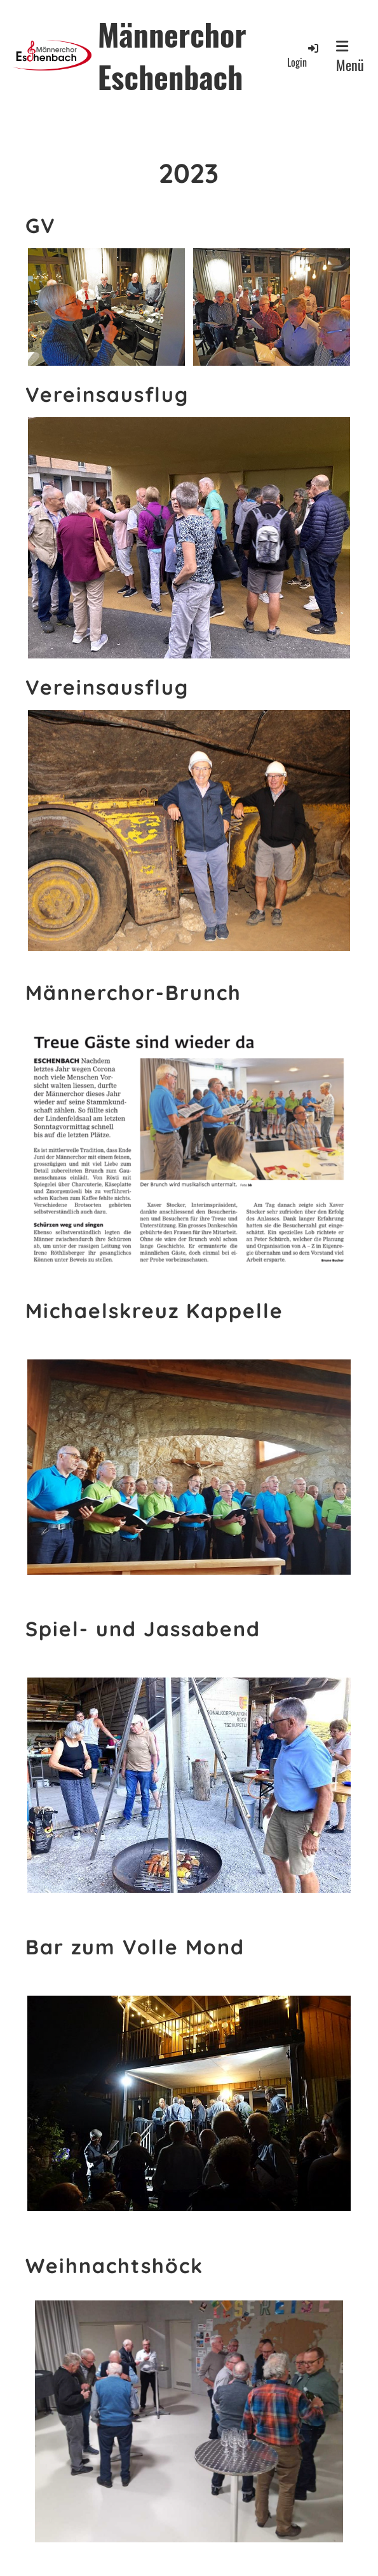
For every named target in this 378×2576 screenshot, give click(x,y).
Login (303, 55)
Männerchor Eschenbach (172, 55)
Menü (350, 57)
